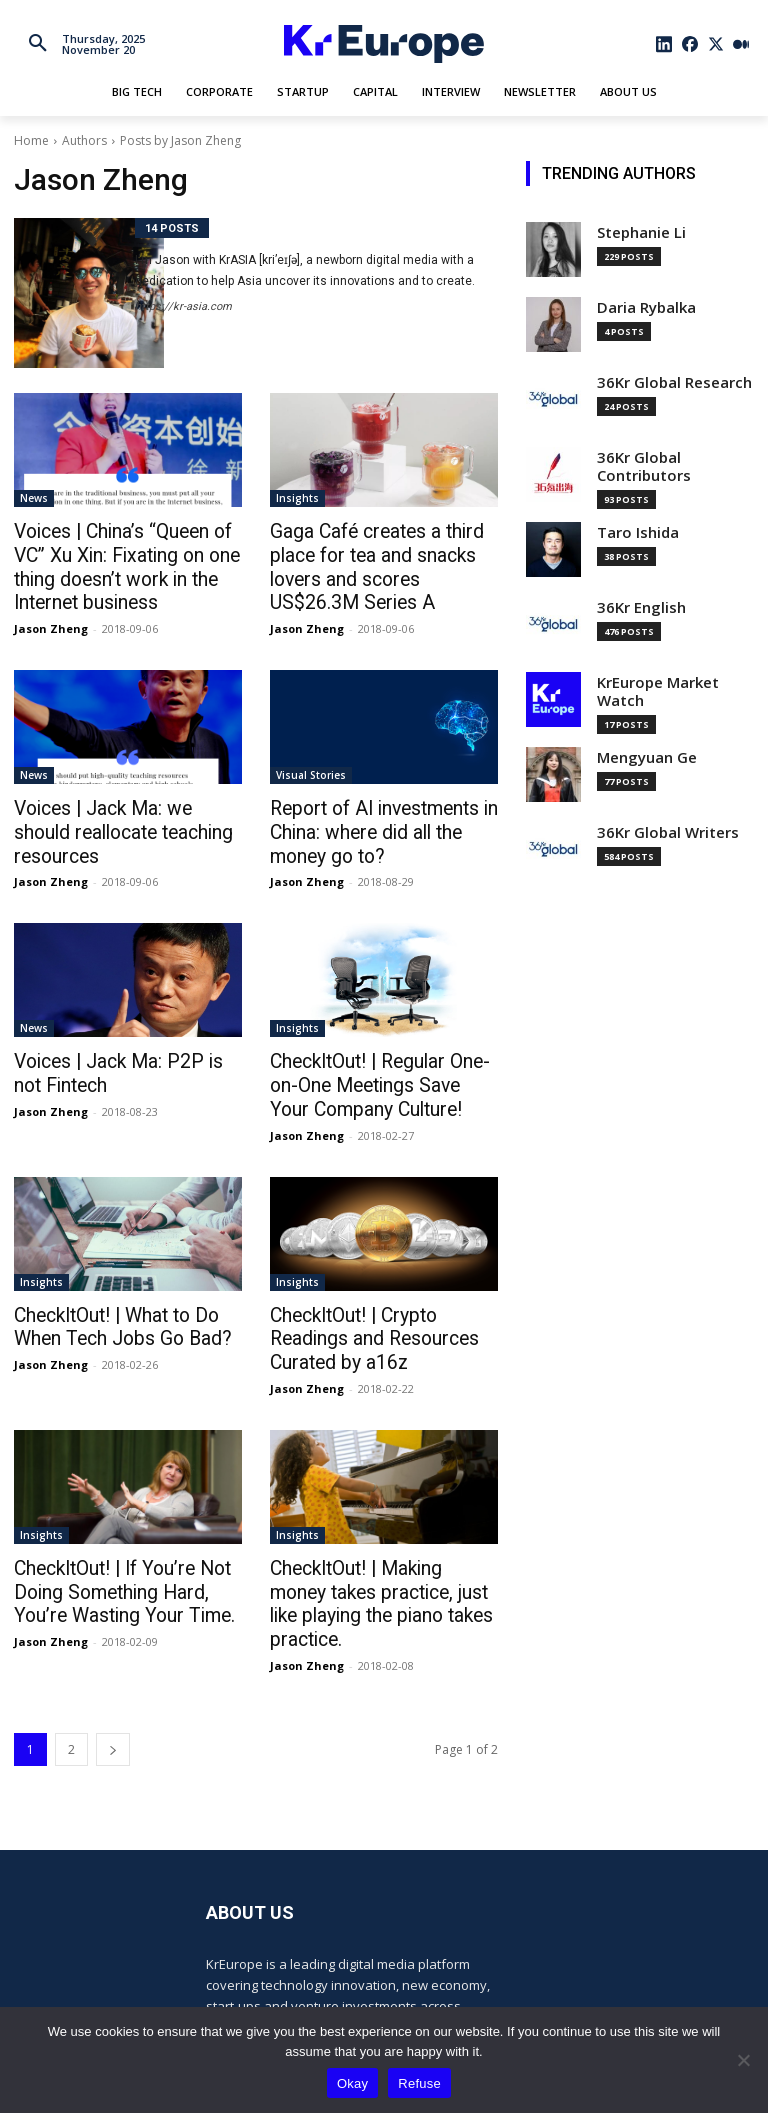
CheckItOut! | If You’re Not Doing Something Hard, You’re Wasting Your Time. (125, 1567)
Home (31, 140)
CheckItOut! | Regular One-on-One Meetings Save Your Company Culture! (381, 1071)
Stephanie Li (641, 232)
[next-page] (113, 1697)
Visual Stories (311, 768)
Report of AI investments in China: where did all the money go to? (384, 823)
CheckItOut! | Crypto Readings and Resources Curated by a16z (382, 1319)
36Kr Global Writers (668, 832)
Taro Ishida (638, 532)
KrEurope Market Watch (658, 691)
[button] (38, 44)
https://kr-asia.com (183, 306)
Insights (297, 498)
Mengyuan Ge (647, 757)
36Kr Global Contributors (644, 466)
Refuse (419, 2083)
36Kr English (641, 607)
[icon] (665, 44)
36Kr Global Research (674, 382)
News (34, 498)
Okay (352, 2083)
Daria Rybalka (646, 307)
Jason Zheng (51, 621)
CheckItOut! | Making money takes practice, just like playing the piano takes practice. (384, 1567)
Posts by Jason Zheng (180, 140)
